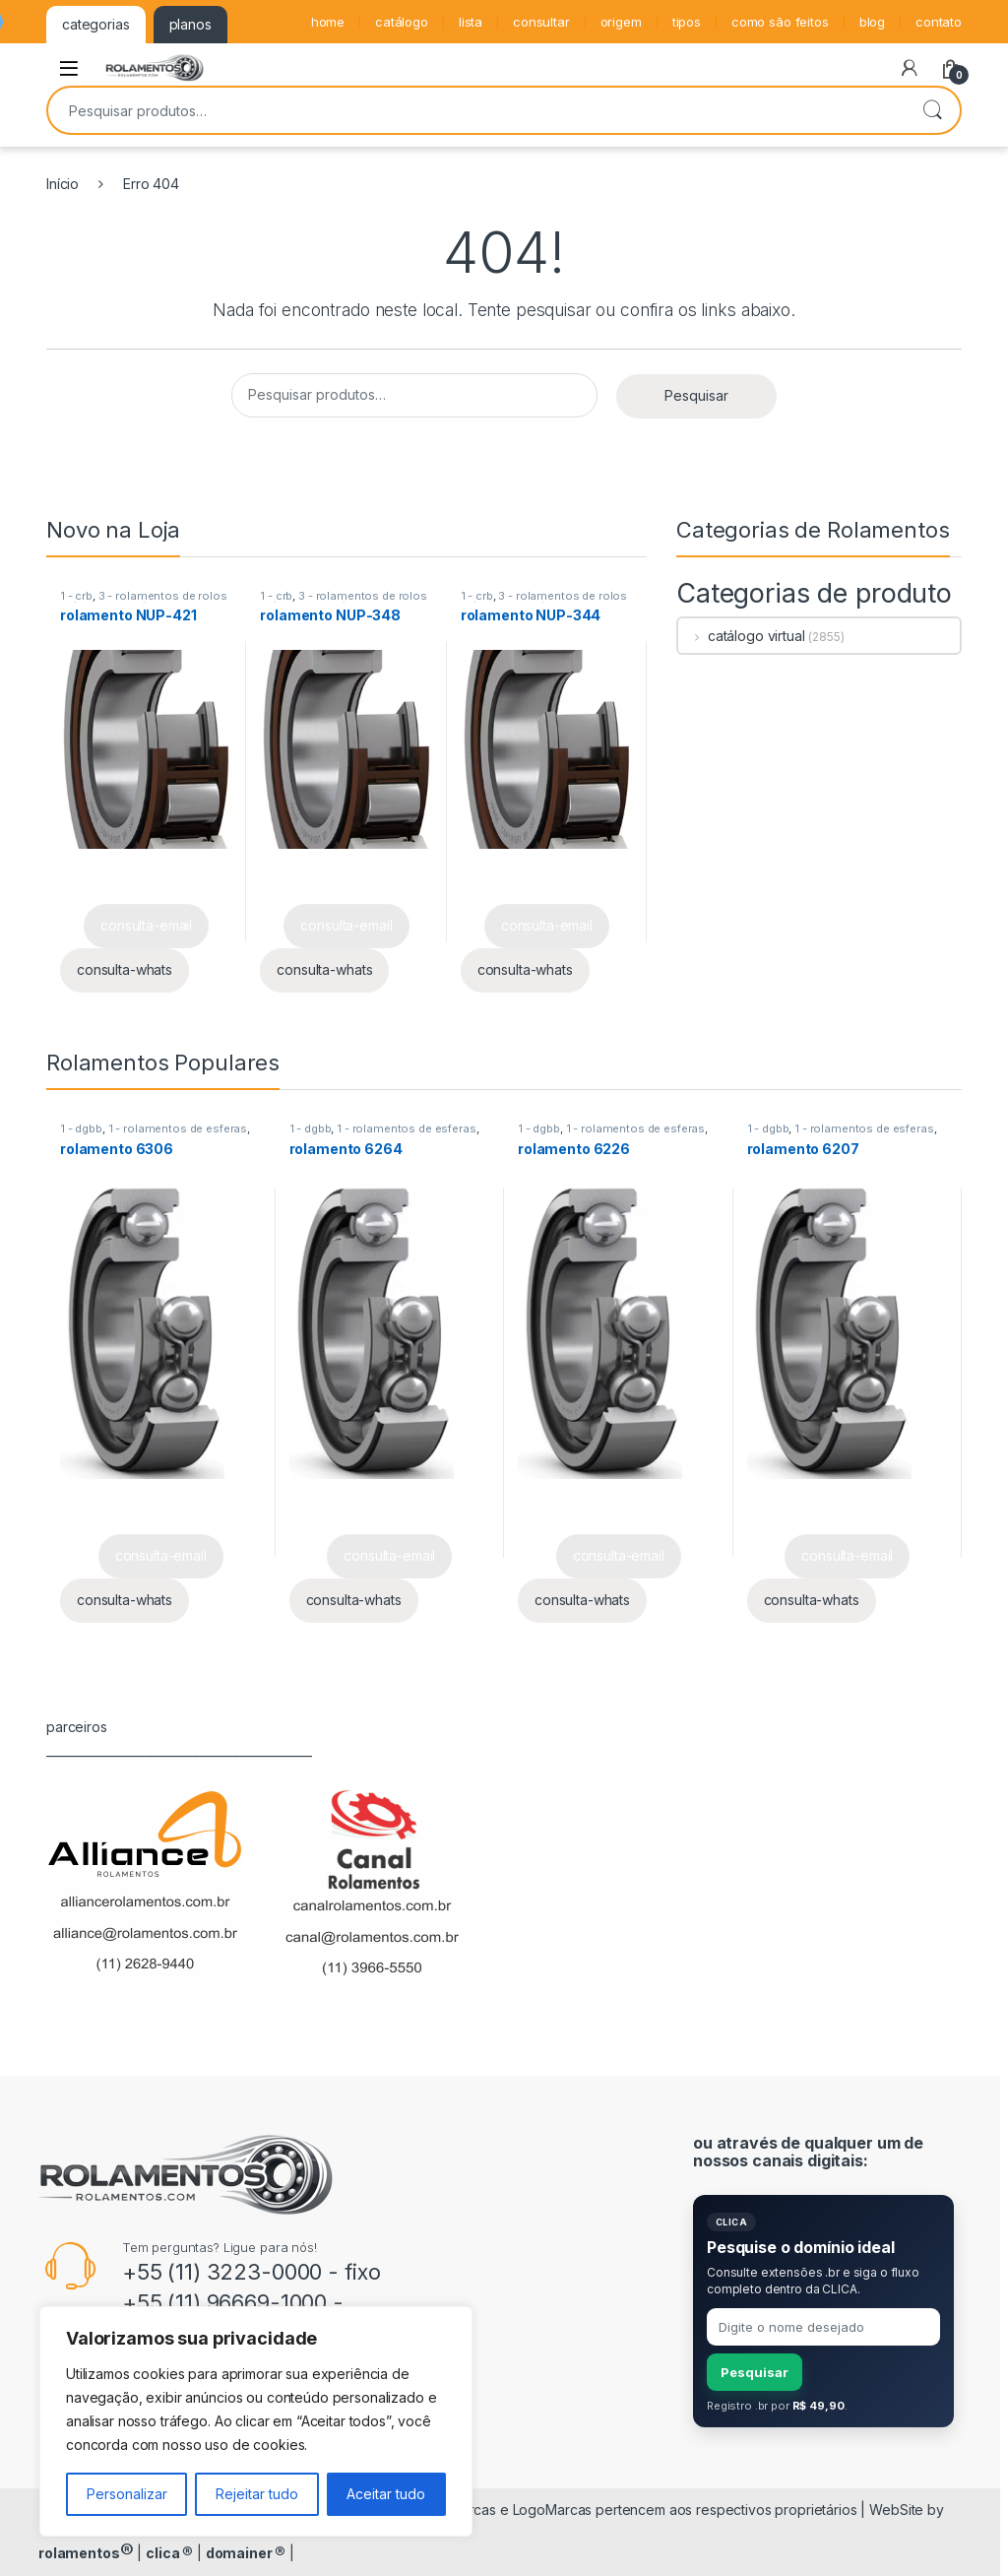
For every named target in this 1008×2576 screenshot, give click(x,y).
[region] (255, 2421)
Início (62, 183)
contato (938, 22)
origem (621, 22)
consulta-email (146, 925)
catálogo (401, 22)
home (328, 22)
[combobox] (476, 110)
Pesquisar (932, 110)
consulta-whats (124, 969)
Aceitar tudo (385, 2493)
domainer (246, 2552)
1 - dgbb (81, 1128)
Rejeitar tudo (257, 2493)
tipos (686, 22)
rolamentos (85, 2552)
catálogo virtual (741, 635)
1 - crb (76, 596)
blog (872, 22)
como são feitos (780, 22)
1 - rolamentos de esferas (178, 1128)
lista (470, 22)
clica (169, 2552)
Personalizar (127, 2493)
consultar (541, 22)
